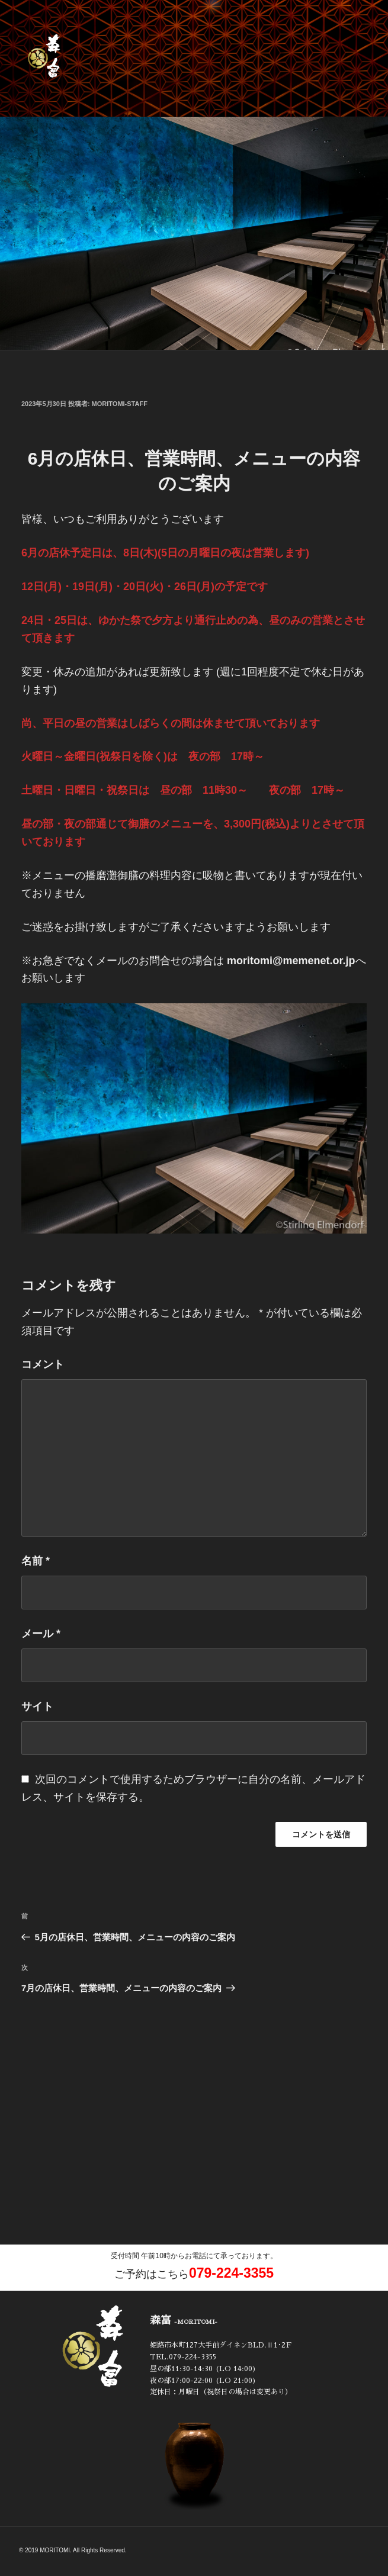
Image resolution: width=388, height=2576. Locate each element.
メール (40, 1634)
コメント (42, 1364)
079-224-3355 (231, 2273)
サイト (37, 1706)
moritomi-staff (119, 403)
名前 (35, 1561)
